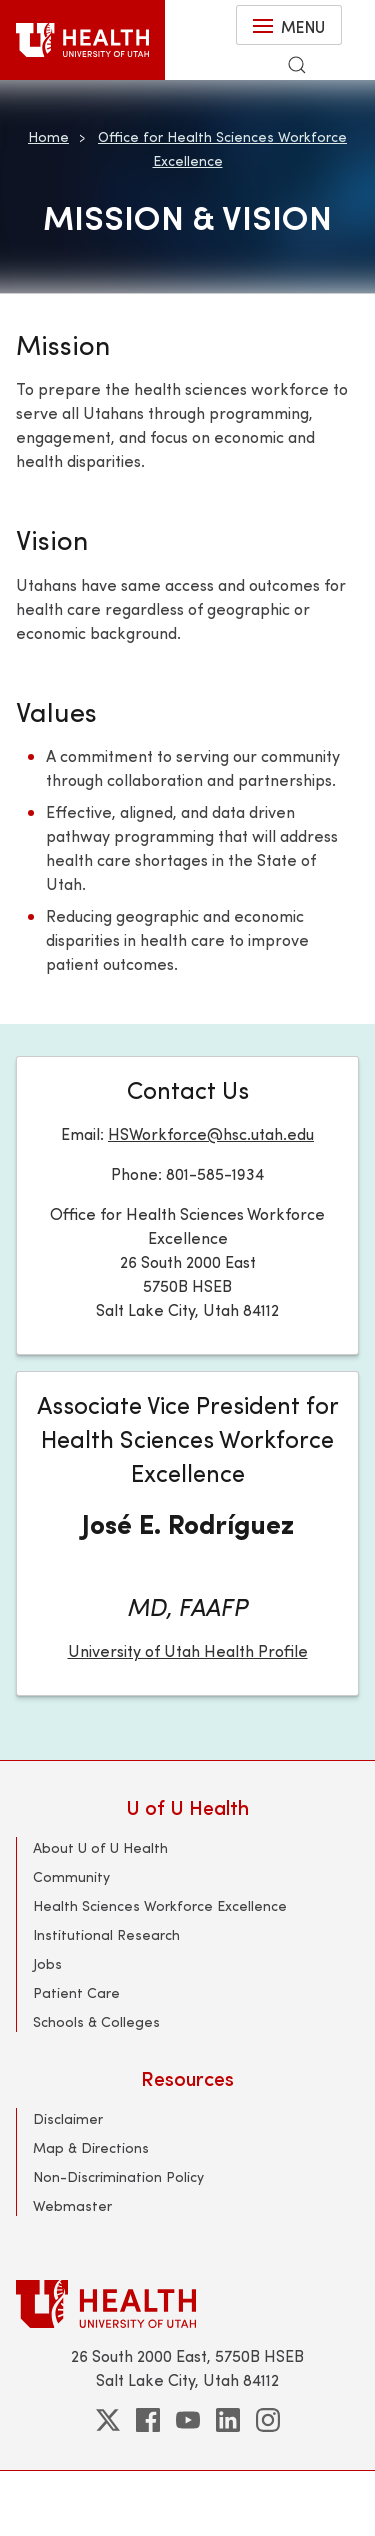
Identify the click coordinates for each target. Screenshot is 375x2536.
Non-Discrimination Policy (118, 2176)
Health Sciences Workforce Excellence (160, 1905)
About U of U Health (100, 1847)
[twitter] (108, 2420)
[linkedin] (228, 2420)
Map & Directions (91, 2147)
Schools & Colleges (96, 2021)
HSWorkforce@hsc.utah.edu (211, 1133)
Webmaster (72, 2205)
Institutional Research (106, 1934)
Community (71, 1876)
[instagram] (268, 2420)
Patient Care (76, 1992)
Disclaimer (68, 2118)
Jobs (47, 1963)
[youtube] (188, 2420)
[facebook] (148, 2420)
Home (48, 136)
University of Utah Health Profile (188, 1650)
